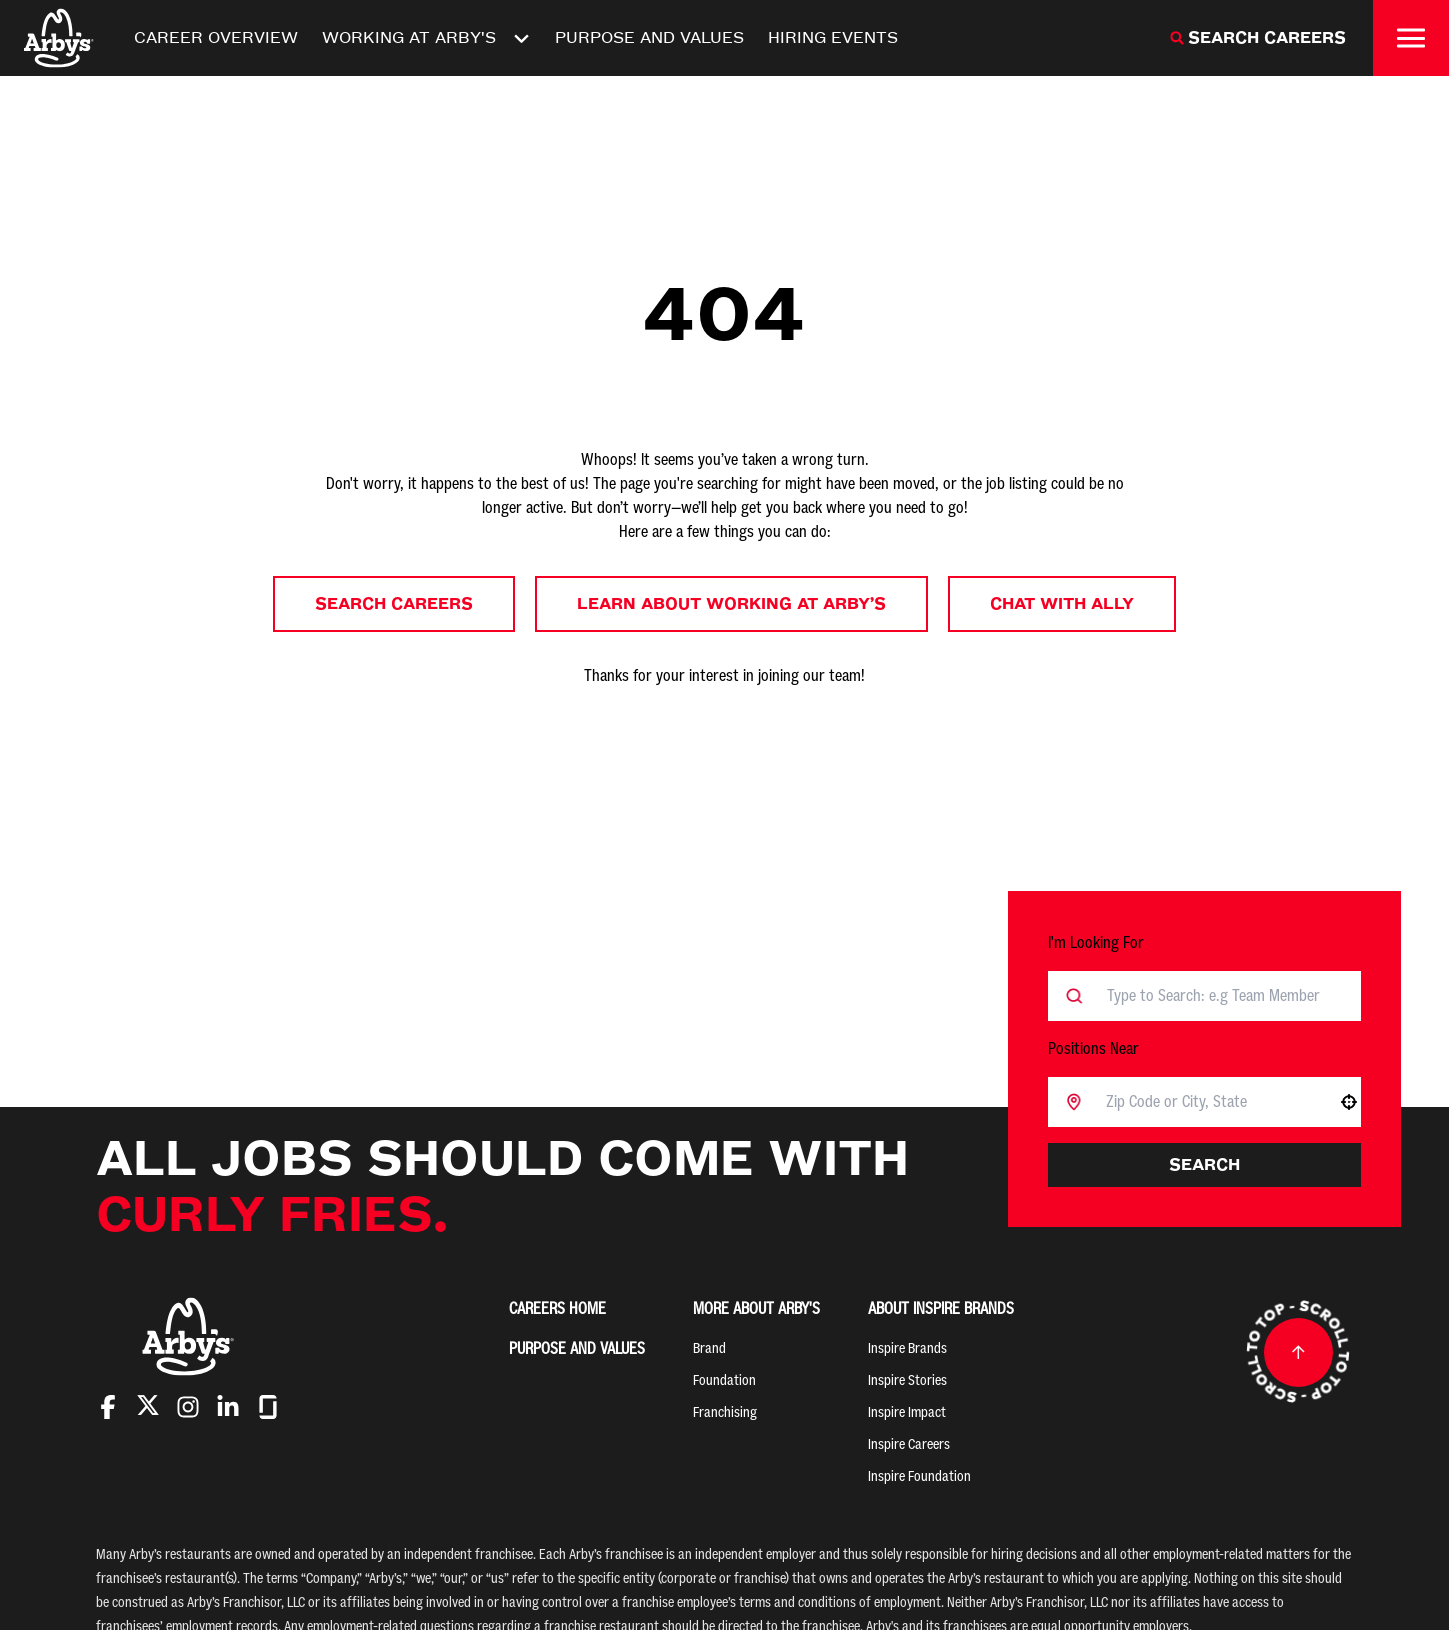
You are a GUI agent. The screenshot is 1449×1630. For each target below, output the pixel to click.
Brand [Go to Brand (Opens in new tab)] (709, 1348)
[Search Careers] (1258, 38)
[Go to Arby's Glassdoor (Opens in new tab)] (268, 1407)
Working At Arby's (426, 38)
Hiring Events (833, 37)
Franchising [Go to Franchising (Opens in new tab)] (725, 1412)
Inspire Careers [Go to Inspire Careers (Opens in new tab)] (909, 1444)
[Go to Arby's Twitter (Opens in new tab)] (148, 1408)
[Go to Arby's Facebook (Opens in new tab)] (108, 1407)
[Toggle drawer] (1411, 38)
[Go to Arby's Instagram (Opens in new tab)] (188, 1407)
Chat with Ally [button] (1062, 603)
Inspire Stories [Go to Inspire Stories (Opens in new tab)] (907, 1380)
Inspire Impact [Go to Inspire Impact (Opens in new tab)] (907, 1412)
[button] (1349, 1102)
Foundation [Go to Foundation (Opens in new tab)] (724, 1380)
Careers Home (557, 1308)
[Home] (59, 38)
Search (1204, 1164)
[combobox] (1209, 1102)
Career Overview (216, 37)
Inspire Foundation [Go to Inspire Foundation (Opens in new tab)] (919, 1476)
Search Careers (394, 603)
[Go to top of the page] (1298, 1352)
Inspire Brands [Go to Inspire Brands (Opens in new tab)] (907, 1348)
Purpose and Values (649, 37)
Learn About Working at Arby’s (731, 603)
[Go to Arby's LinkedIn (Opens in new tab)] (228, 1407)
